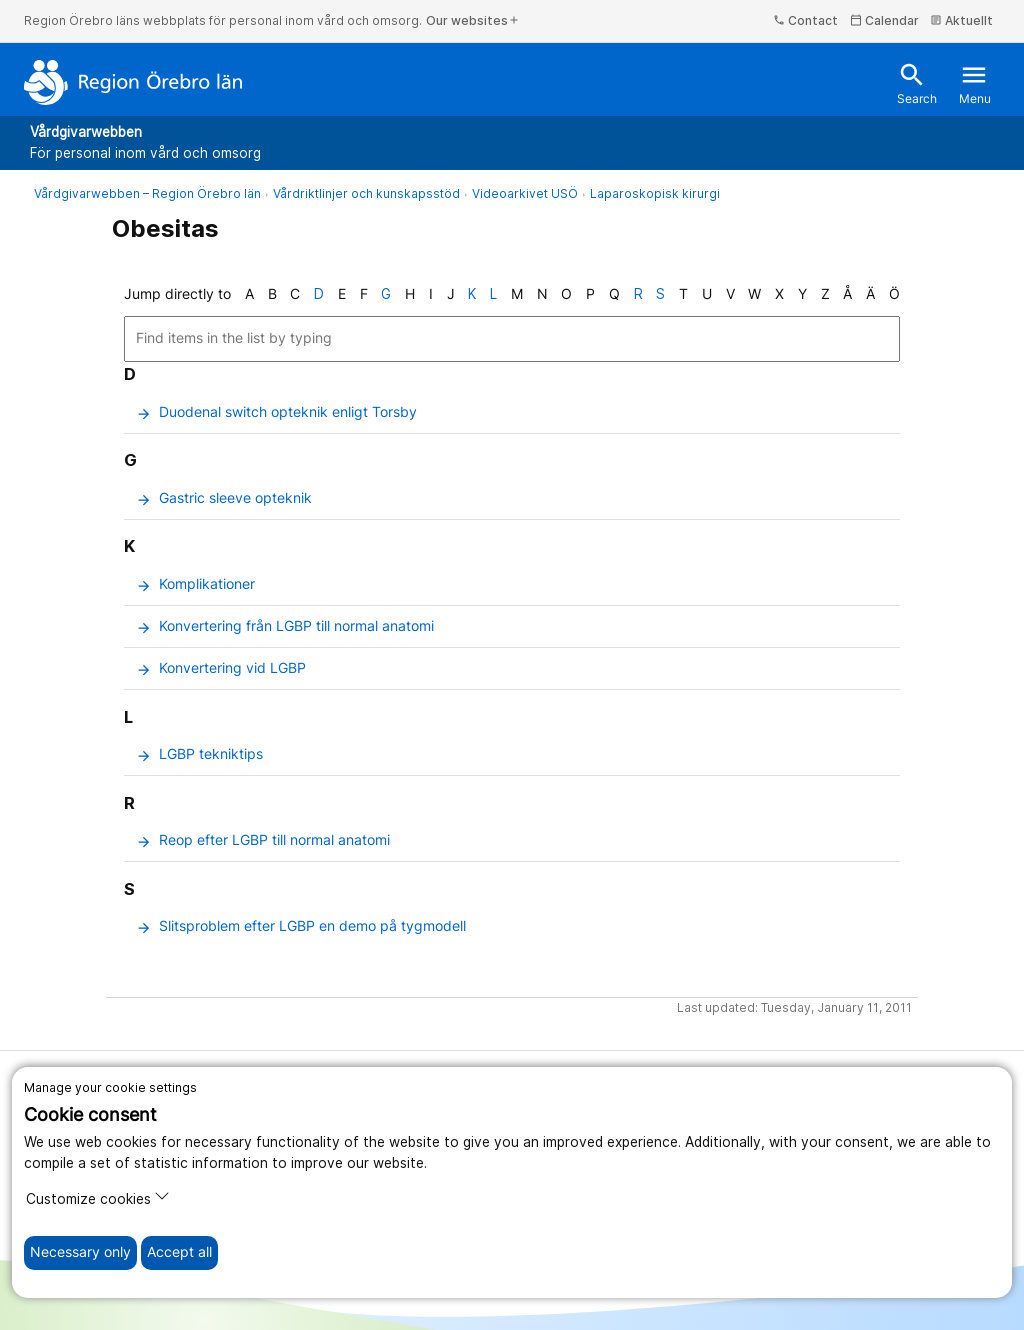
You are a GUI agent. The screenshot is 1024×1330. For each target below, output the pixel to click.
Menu (975, 83)
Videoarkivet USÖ (525, 193)
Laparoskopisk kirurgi (655, 193)
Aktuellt (961, 20)
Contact (805, 20)
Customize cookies (98, 1197)
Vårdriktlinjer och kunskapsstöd (366, 193)
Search (917, 83)
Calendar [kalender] (884, 20)
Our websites (473, 20)
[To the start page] (133, 82)
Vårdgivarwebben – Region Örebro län (147, 193)
